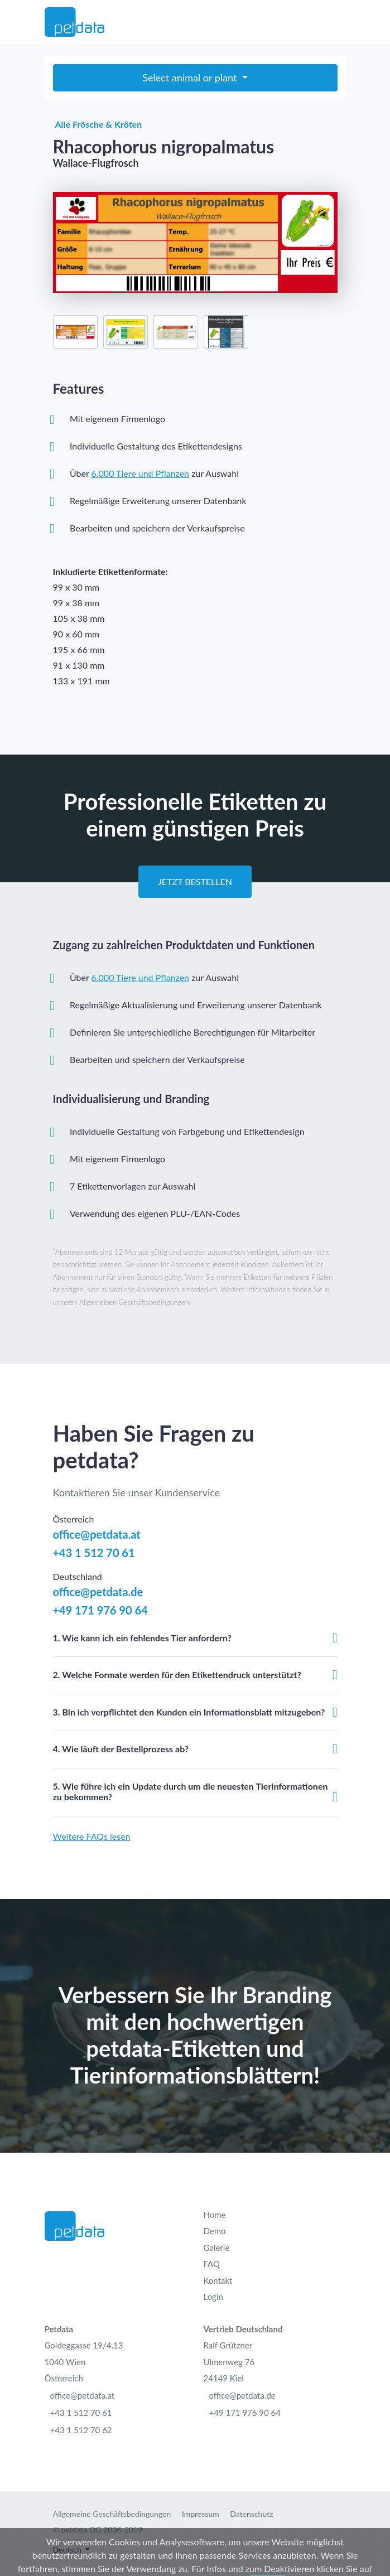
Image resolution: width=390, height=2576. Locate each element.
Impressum (200, 2514)
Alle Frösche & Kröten (97, 124)
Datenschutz (251, 2514)
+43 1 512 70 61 (94, 1552)
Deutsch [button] (68, 2549)
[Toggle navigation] (338, 22)
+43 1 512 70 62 (81, 2430)
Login (213, 2297)
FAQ (212, 2264)
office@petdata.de (98, 1591)
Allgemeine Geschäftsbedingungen (112, 2514)
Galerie (217, 2247)
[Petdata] (74, 22)
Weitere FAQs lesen (92, 1836)
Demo (215, 2231)
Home (215, 2215)
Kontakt (218, 2280)
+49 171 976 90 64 (100, 1610)
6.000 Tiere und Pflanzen (141, 473)
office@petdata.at (97, 1534)
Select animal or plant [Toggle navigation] (190, 77)
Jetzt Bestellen (195, 881)
